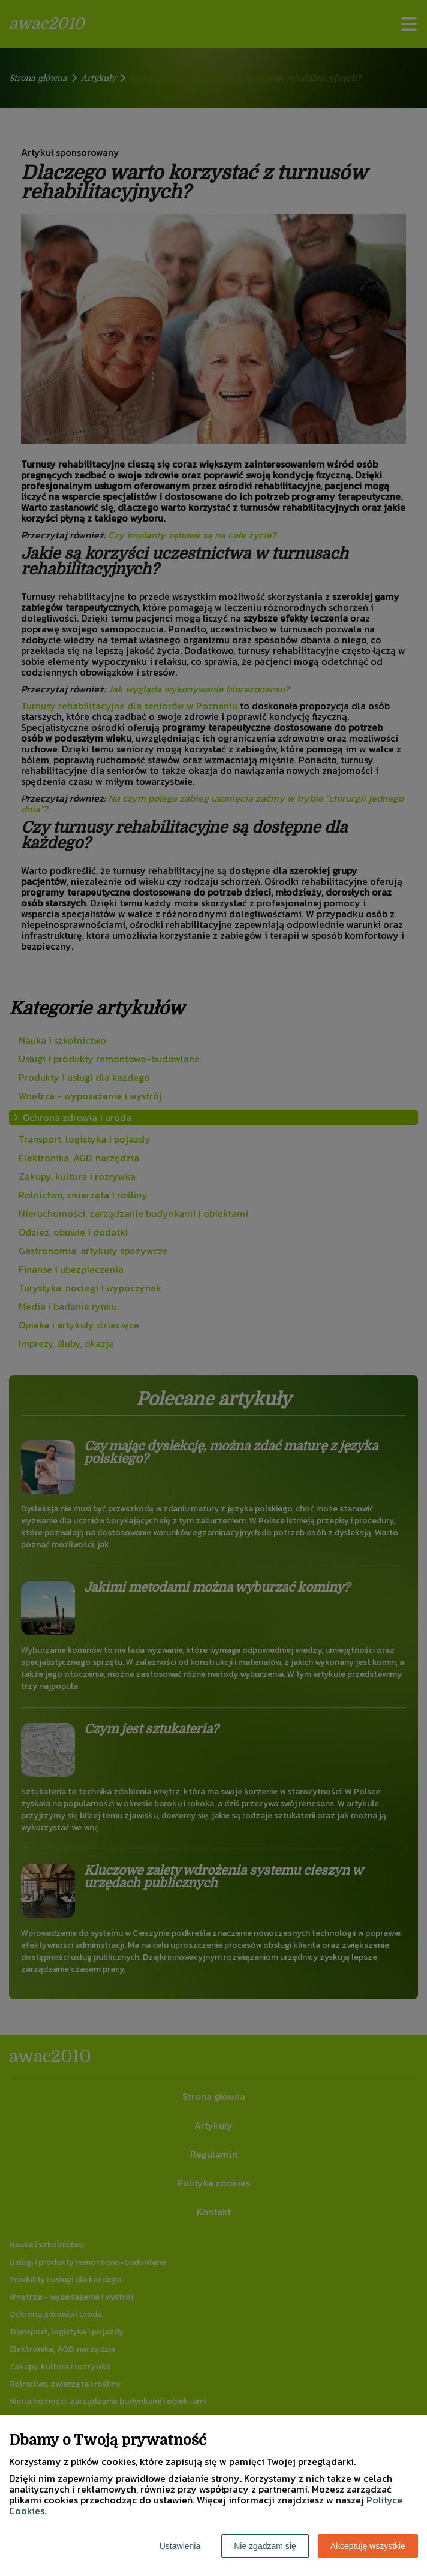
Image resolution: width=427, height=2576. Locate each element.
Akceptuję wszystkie (367, 2546)
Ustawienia (180, 2546)
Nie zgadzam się (265, 2546)
